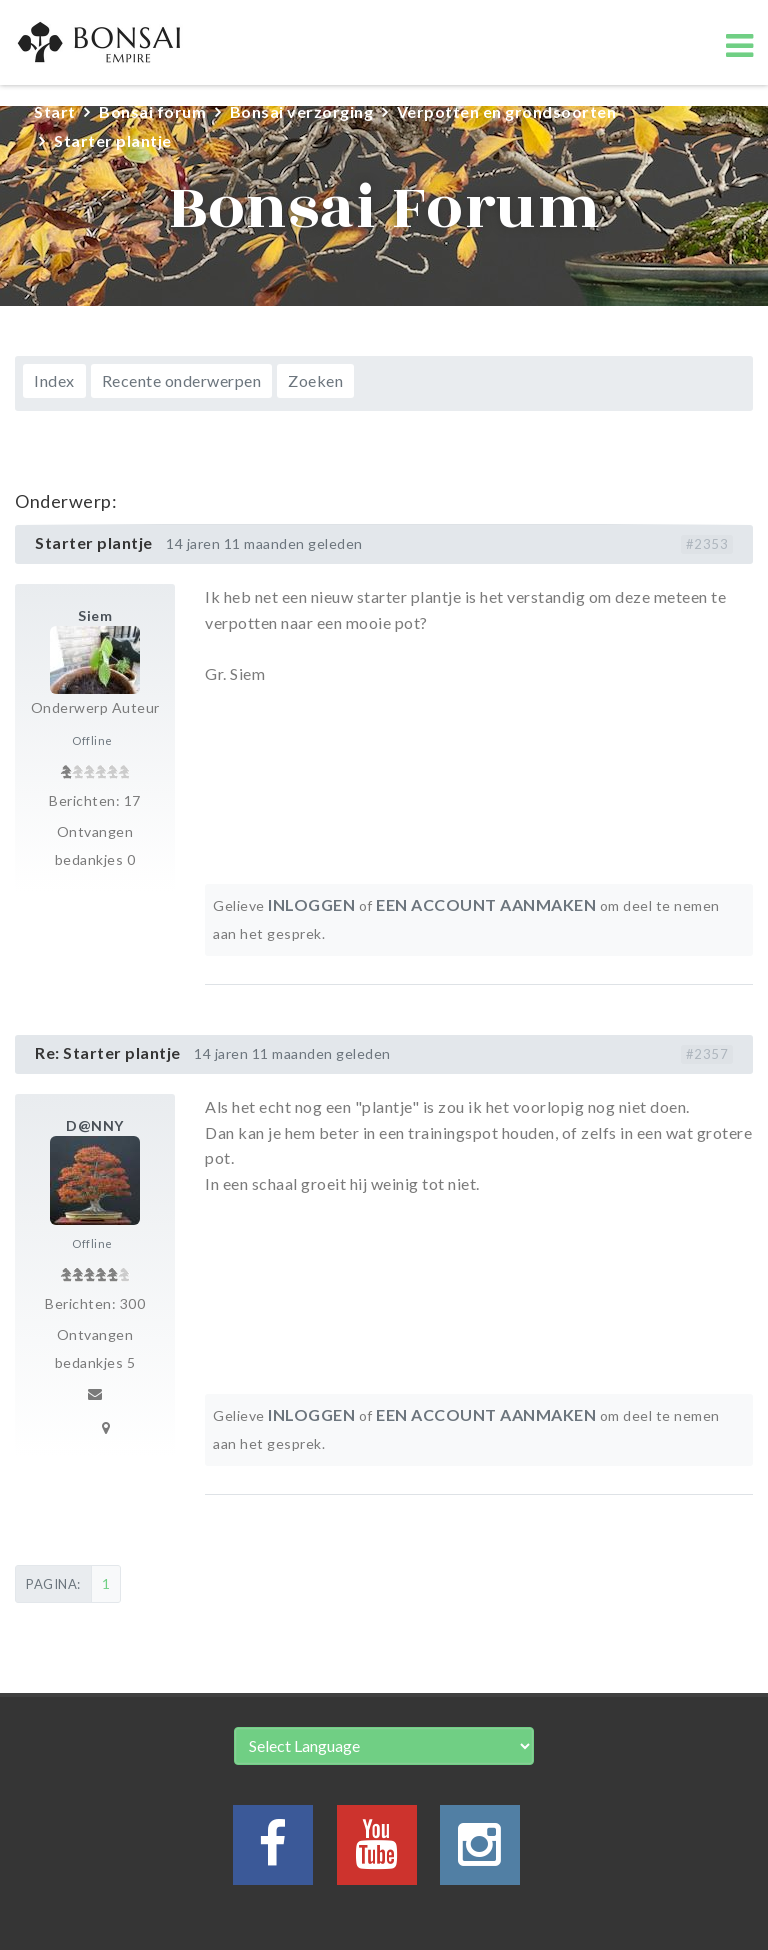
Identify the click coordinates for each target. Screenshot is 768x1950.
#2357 (707, 1054)
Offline (92, 740)
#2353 (707, 544)
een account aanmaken (486, 904)
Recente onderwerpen (182, 380)
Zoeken (315, 380)
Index (54, 380)
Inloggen (311, 904)
